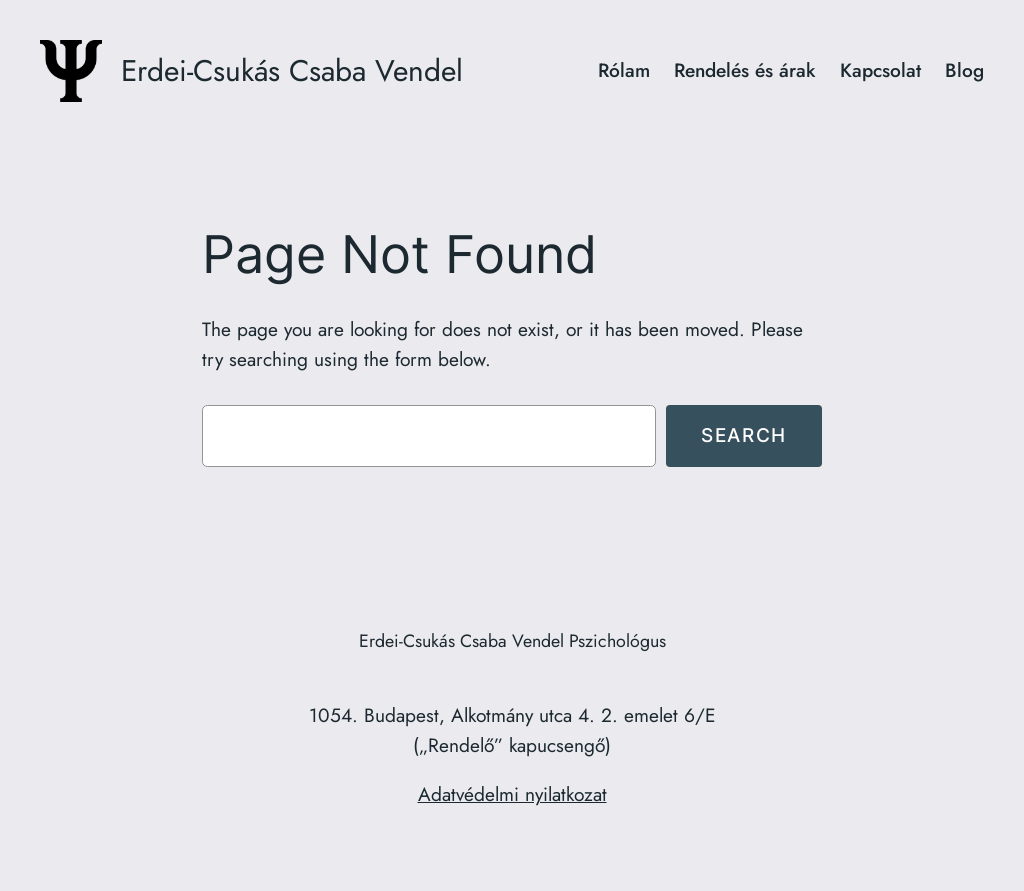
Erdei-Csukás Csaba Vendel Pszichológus (512, 641)
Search (744, 435)
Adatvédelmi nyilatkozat (512, 794)
